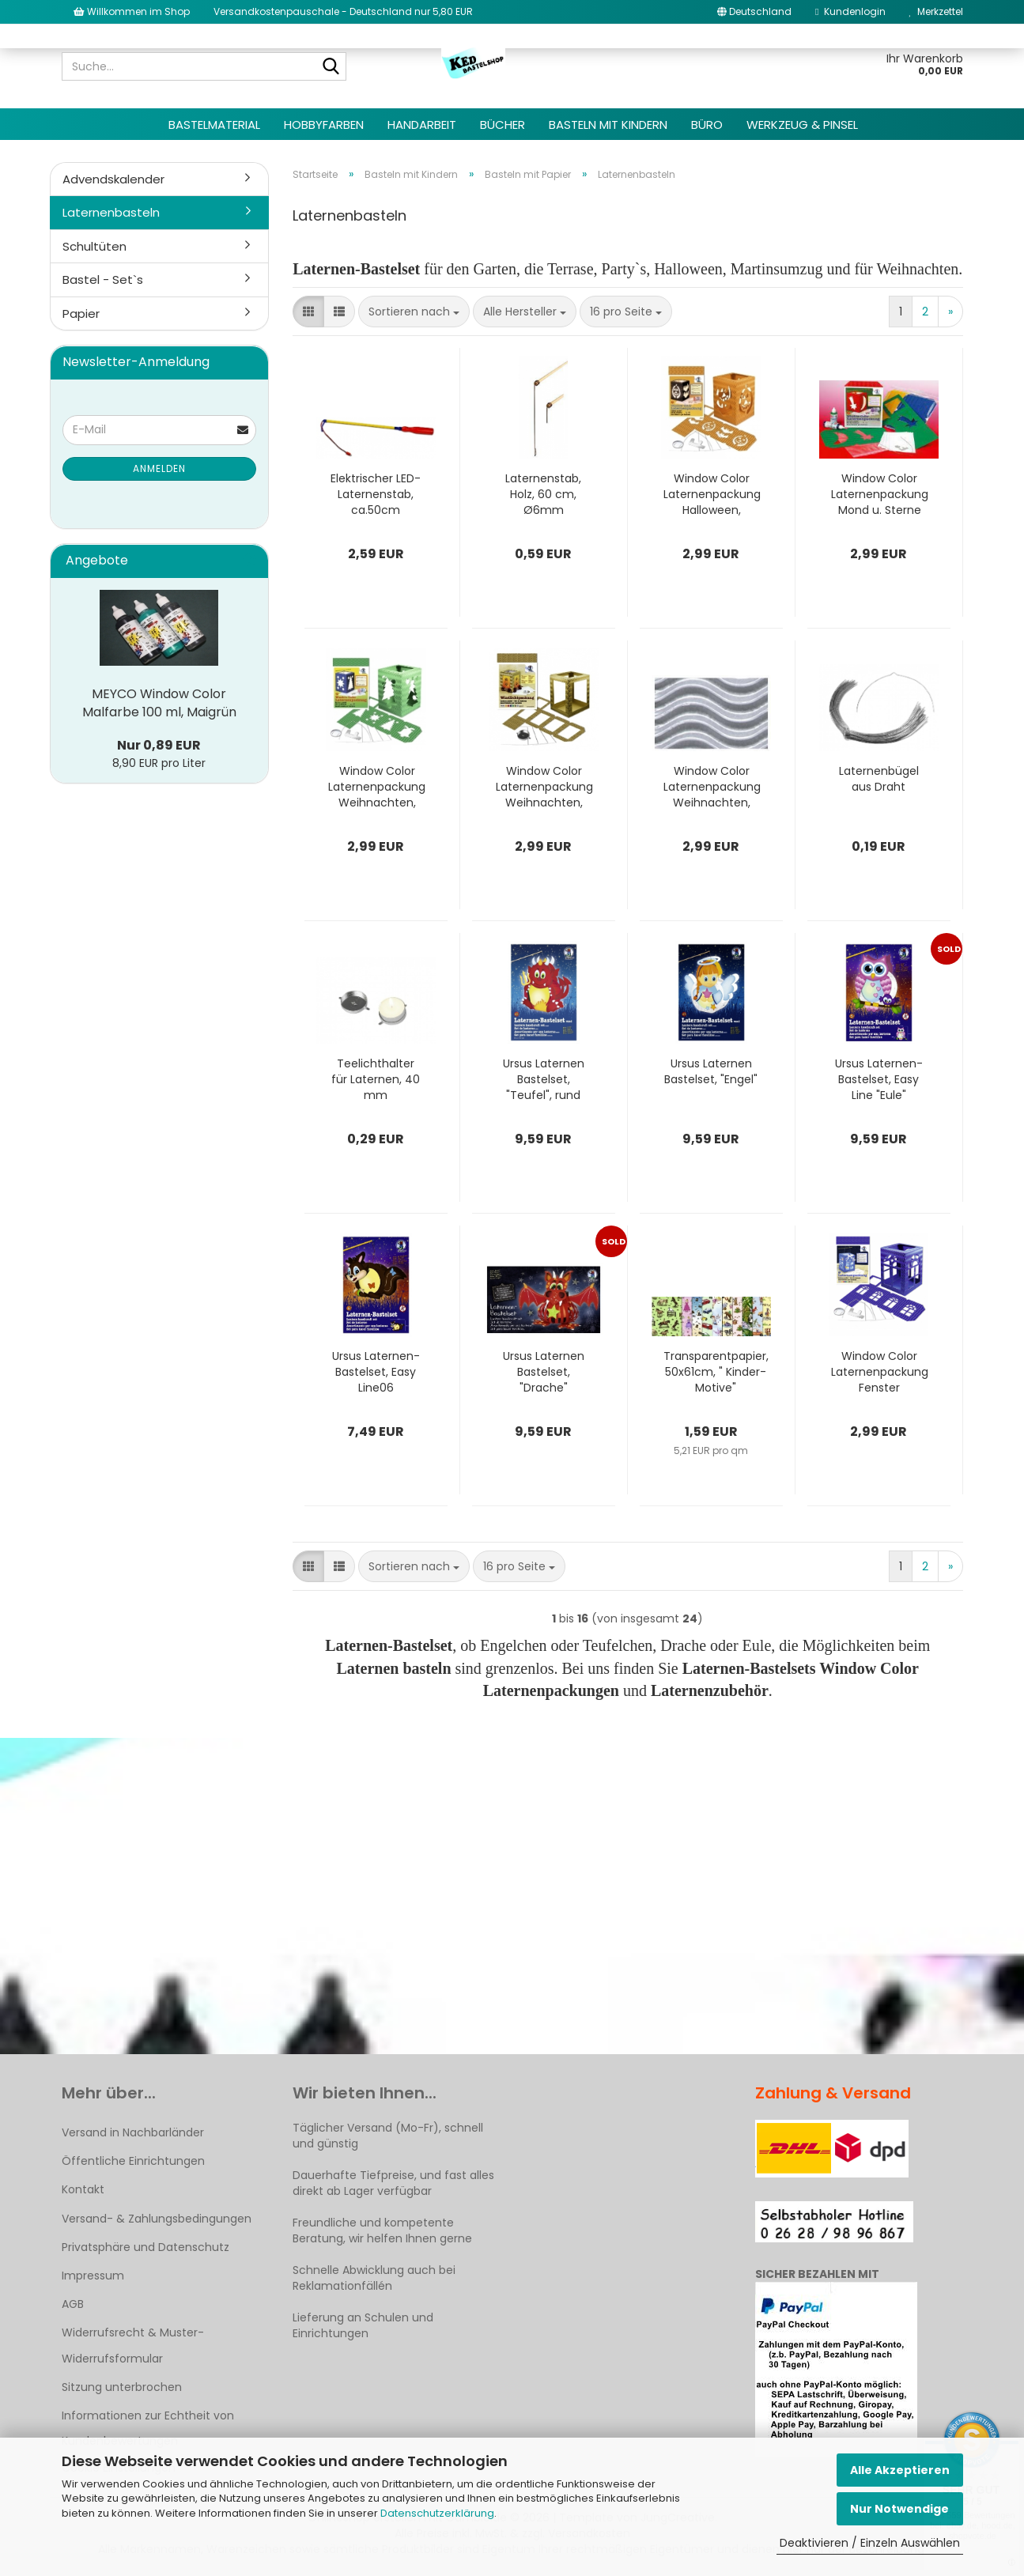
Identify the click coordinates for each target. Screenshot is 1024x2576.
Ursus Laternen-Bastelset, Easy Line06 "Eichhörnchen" (376, 1372)
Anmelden (159, 468)
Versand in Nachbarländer (133, 2132)
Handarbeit (421, 124)
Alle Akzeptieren (900, 2470)
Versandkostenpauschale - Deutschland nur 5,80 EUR (343, 11)
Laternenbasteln (111, 212)
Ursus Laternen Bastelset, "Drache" (543, 1372)
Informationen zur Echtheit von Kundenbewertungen (148, 2428)
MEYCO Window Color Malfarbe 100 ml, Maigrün (159, 703)
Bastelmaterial (214, 124)
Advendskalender (113, 179)
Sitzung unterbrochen (122, 2387)
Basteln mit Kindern (608, 124)
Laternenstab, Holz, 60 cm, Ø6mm (543, 494)
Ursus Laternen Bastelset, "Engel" (711, 1071)
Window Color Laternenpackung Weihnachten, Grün (376, 786)
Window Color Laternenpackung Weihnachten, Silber (712, 786)
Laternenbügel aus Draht (879, 779)
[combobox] (414, 311)
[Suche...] (331, 67)
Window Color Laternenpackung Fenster (879, 1372)
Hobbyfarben (324, 124)
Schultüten (94, 246)
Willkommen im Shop (132, 11)
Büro (707, 124)
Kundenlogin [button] (850, 11)
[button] (754, 12)
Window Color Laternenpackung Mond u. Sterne (879, 494)
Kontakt (83, 2189)
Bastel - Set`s (102, 279)
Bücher (502, 124)
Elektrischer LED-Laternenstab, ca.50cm (376, 494)
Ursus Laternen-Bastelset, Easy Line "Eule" (879, 1079)
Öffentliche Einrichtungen (133, 2161)
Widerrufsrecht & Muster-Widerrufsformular (133, 2345)
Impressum (93, 2275)
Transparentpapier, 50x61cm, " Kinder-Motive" (716, 1372)
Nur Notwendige (899, 2509)
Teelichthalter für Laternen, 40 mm (375, 1079)
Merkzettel (936, 11)
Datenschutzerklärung (437, 2513)
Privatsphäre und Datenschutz (145, 2247)
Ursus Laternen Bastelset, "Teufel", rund (543, 1079)
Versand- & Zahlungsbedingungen (156, 2219)
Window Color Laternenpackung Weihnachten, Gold (544, 786)
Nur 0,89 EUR (159, 745)
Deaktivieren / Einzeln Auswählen (870, 2543)
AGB (73, 2304)
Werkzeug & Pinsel (802, 124)
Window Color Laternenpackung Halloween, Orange (712, 494)
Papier (81, 313)
